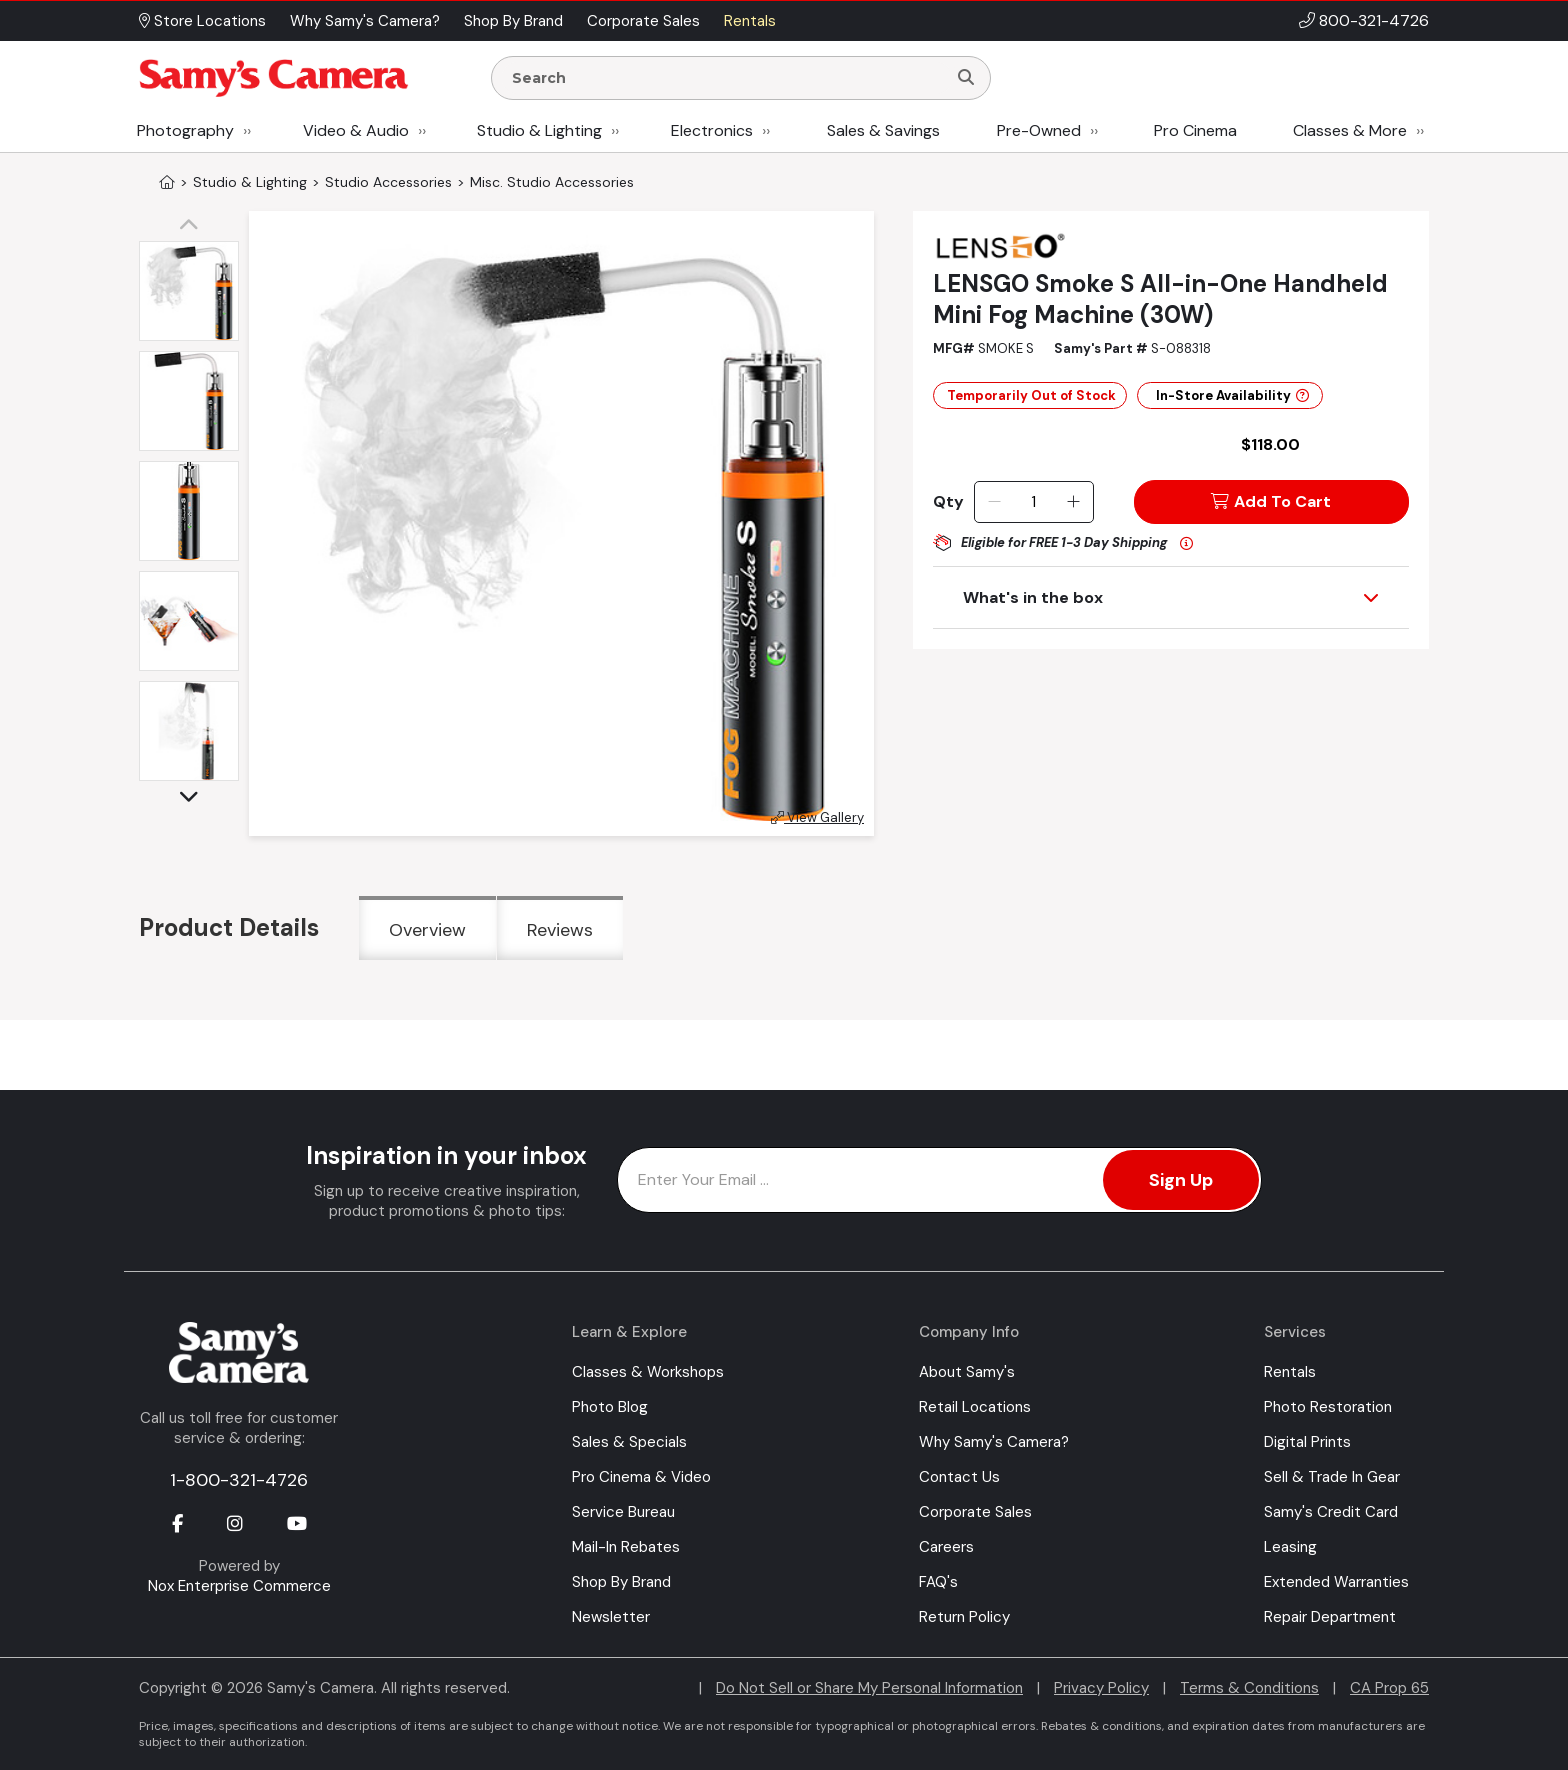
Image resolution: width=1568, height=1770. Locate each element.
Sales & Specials (629, 1442)
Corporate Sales (975, 1512)
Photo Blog (610, 1407)
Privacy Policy (1101, 1688)
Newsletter (611, 1617)
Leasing (1290, 1547)
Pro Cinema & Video (641, 1477)
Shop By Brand (621, 1582)
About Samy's (967, 1372)
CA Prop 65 (1389, 1688)
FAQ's (938, 1582)
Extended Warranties (1336, 1582)
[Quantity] (1033, 502)
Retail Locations (975, 1407)
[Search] (966, 78)
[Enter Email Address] (939, 1180)
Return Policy (964, 1617)
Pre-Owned (1039, 130)
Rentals (1290, 1372)
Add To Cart (1271, 501)
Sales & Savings (883, 130)
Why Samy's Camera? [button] (365, 21)
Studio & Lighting (539, 130)
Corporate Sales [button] (643, 21)
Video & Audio (356, 130)
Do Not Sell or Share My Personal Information (869, 1688)
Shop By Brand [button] (513, 21)
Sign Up (1181, 1180)
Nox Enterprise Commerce (239, 1586)
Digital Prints (1307, 1442)
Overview (427, 930)
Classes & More (1350, 130)
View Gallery (817, 817)
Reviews (560, 930)
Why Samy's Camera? (994, 1442)
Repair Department (1330, 1617)
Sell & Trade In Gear (1332, 1477)
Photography (185, 130)
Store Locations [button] (202, 21)
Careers (946, 1547)
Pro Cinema (1195, 130)
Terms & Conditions (1249, 1688)
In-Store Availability (1232, 395)
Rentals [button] (750, 21)
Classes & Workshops (648, 1372)
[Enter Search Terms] (727, 78)
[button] (194, 226)
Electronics (712, 130)
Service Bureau (623, 1512)
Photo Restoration (1328, 1407)
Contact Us (959, 1477)
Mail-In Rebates (626, 1547)
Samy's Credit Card (1331, 1512)
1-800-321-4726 (239, 1480)
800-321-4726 (1374, 20)
